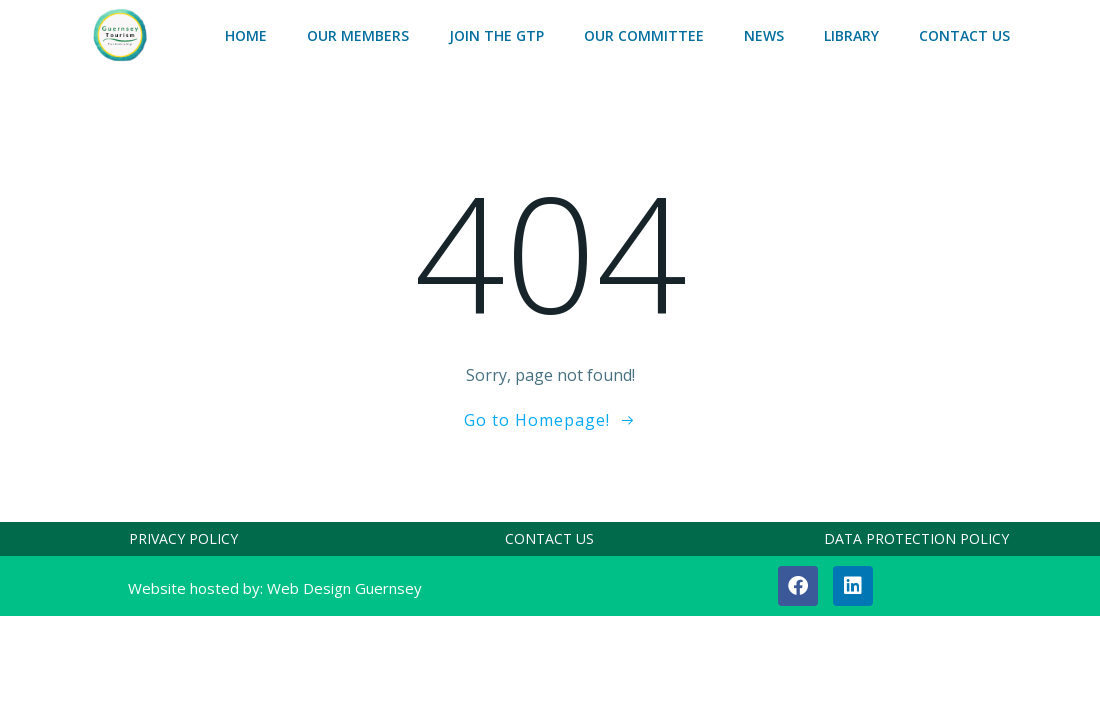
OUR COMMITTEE (644, 35)
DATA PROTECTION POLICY (916, 538)
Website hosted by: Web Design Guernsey (275, 588)
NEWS (764, 35)
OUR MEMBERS (358, 35)
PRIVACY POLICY (183, 538)
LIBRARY (851, 35)
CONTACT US (964, 35)
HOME (246, 35)
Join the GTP (496, 35)
